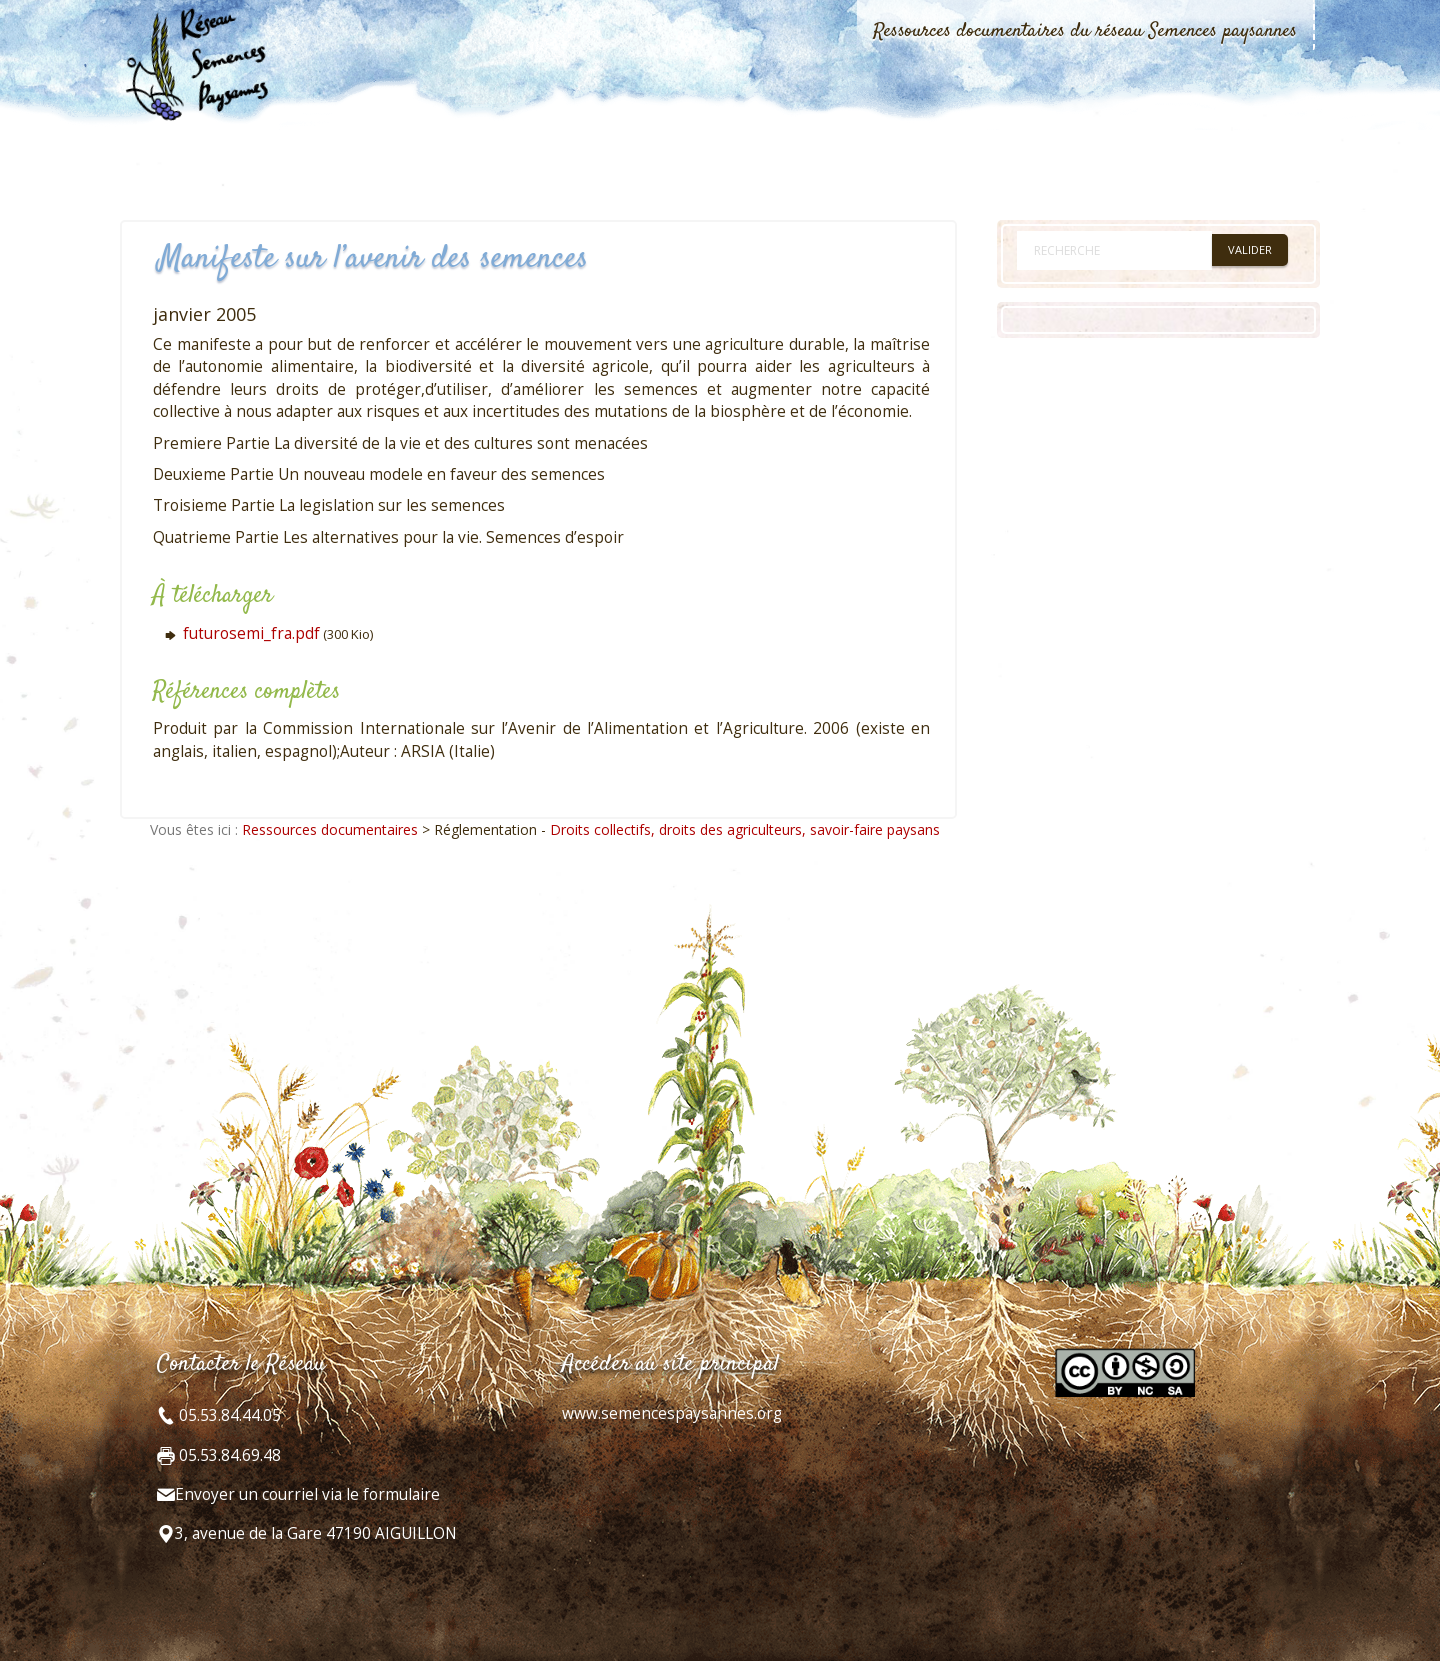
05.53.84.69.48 (228, 1455)
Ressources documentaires (330, 829)
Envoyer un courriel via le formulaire (307, 1494)
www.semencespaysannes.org (672, 1413)
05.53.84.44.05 (228, 1415)
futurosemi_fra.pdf (251, 633)
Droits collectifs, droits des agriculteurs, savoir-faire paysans (745, 829)
